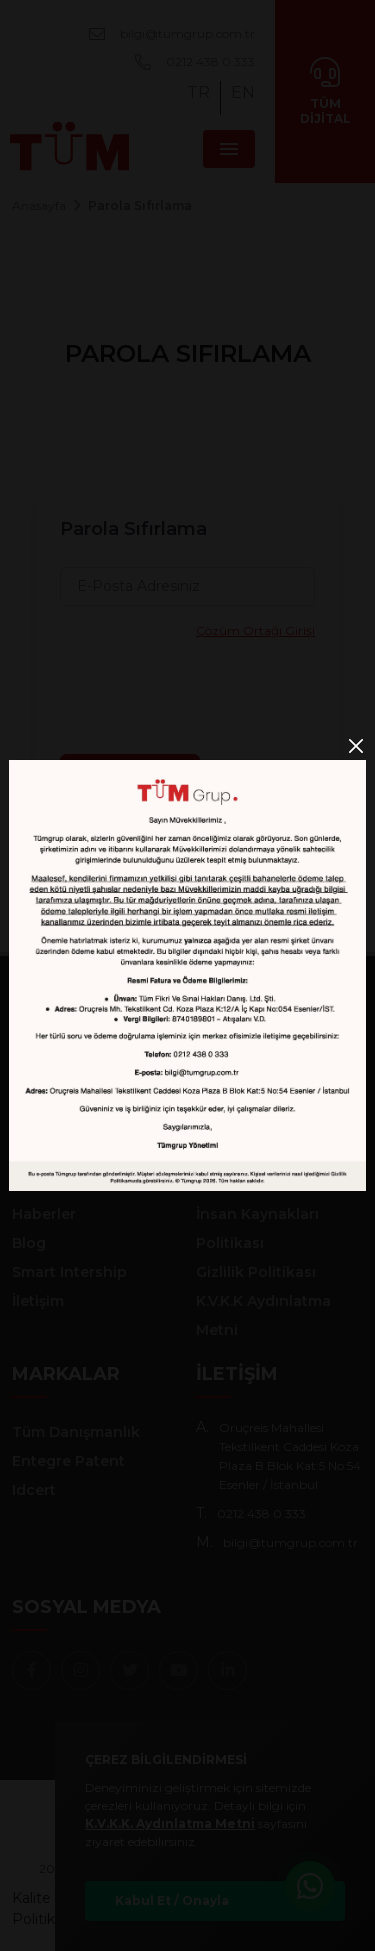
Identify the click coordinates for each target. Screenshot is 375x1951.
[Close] (355, 745)
